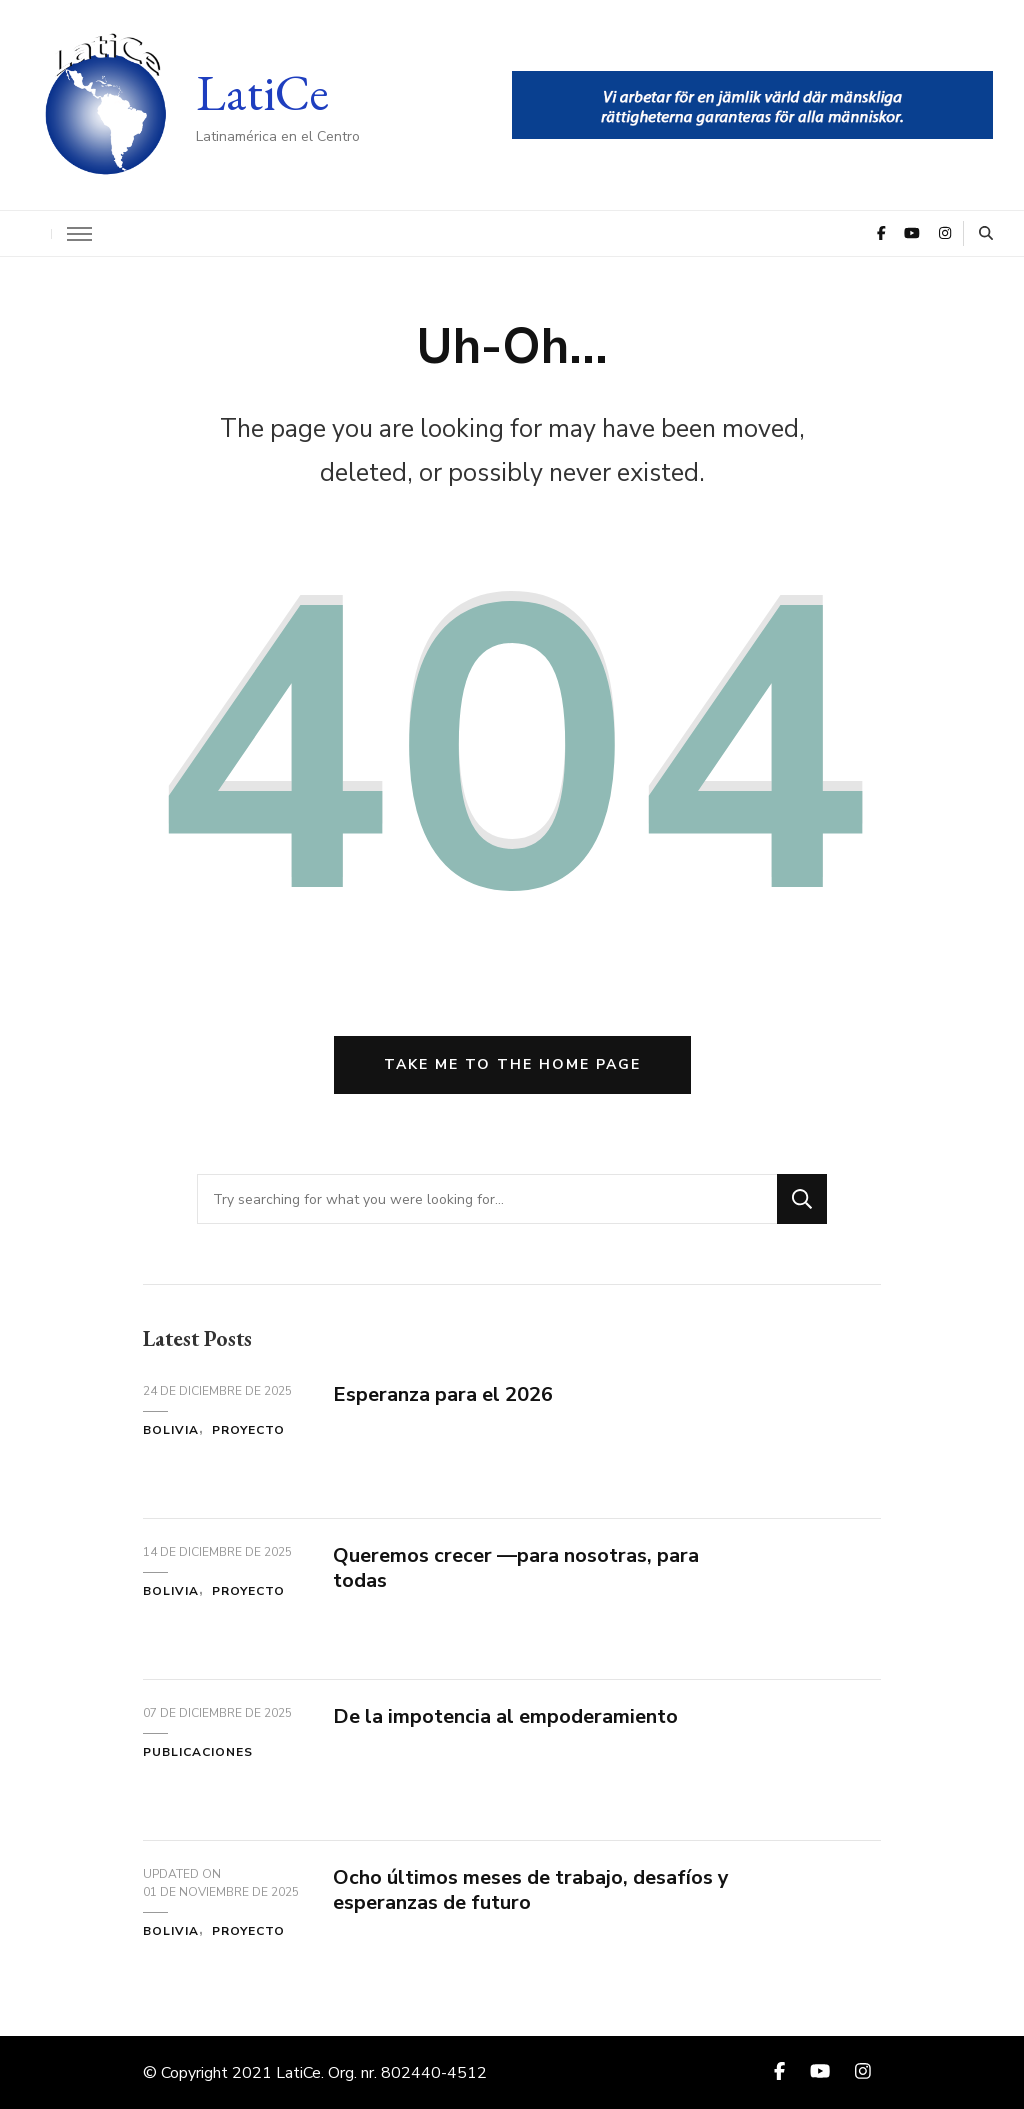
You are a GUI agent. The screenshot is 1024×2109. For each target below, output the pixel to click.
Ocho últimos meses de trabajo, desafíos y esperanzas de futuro (531, 1890)
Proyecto (248, 1430)
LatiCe (262, 92)
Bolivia (171, 1430)
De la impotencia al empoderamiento (505, 1716)
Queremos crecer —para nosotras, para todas (516, 1568)
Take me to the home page (512, 1064)
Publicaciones (198, 1752)
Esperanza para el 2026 (443, 1394)
